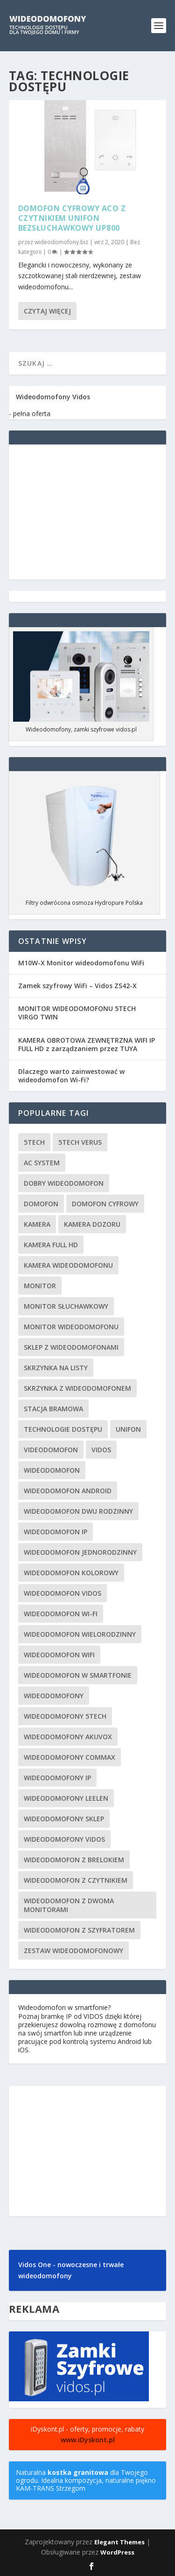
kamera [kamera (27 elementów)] (37, 1224)
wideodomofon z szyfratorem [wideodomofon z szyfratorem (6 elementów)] (79, 1930)
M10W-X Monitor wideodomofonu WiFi (81, 962)
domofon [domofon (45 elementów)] (41, 1203)
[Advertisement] (87, 512)
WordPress (117, 2552)
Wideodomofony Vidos (53, 396)
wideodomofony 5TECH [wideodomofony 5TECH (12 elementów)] (65, 1716)
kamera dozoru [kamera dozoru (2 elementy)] (92, 1224)
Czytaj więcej (47, 311)
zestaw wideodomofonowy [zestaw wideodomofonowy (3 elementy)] (73, 1950)
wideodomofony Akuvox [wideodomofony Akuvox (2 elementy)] (68, 1736)
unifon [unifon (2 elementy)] (128, 1429)
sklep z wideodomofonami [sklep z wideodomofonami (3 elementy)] (71, 1347)
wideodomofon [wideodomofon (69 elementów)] (52, 1470)
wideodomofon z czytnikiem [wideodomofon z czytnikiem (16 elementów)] (75, 1880)
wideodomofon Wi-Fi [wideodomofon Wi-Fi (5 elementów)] (61, 1613)
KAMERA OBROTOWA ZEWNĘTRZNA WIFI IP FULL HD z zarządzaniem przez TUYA (86, 1044)
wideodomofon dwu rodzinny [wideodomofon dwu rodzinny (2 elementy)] (78, 1511)
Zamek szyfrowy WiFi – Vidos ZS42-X (77, 985)
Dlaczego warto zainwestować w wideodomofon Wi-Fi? (71, 1075)
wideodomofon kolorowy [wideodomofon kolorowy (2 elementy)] (71, 1572)
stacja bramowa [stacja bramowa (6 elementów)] (53, 1408)
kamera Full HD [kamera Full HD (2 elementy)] (51, 1244)
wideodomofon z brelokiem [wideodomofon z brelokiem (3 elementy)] (74, 1859)
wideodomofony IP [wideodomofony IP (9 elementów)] (57, 1777)
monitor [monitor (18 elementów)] (40, 1285)
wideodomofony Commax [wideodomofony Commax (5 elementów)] (69, 1757)
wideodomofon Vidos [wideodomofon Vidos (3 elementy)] (62, 1593)
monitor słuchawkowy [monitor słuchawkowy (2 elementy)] (66, 1306)
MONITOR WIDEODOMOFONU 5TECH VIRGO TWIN (77, 1012)
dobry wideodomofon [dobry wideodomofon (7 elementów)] (64, 1183)
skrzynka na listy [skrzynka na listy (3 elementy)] (56, 1367)
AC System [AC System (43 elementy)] (42, 1162)
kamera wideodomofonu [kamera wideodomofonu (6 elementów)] (68, 1265)
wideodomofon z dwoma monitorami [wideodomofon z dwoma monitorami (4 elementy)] (69, 1905)
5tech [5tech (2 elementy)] (34, 1142)
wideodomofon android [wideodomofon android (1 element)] (68, 1490)
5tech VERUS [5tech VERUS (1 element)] (80, 1142)
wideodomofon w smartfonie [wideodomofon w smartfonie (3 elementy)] (78, 1675)
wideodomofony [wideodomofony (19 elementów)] (54, 1695)
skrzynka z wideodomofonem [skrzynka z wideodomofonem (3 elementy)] (77, 1388)
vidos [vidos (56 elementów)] (101, 1449)
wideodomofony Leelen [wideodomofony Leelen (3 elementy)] (66, 1798)
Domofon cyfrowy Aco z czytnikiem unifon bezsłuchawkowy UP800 (72, 218)
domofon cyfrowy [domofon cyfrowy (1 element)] (105, 1203)
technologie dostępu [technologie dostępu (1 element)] (63, 1429)
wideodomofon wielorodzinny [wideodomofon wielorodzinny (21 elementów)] (80, 1634)
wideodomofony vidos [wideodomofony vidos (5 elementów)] (64, 1839)
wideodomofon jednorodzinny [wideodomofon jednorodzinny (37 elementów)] (80, 1552)
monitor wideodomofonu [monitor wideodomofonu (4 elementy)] (71, 1326)
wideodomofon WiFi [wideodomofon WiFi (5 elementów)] (59, 1654)
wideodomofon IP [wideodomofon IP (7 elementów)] (55, 1531)
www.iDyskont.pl (88, 2439)
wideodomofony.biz (61, 242)
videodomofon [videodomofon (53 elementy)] (51, 1449)
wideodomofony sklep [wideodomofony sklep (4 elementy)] (64, 1818)
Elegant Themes (119, 2542)
